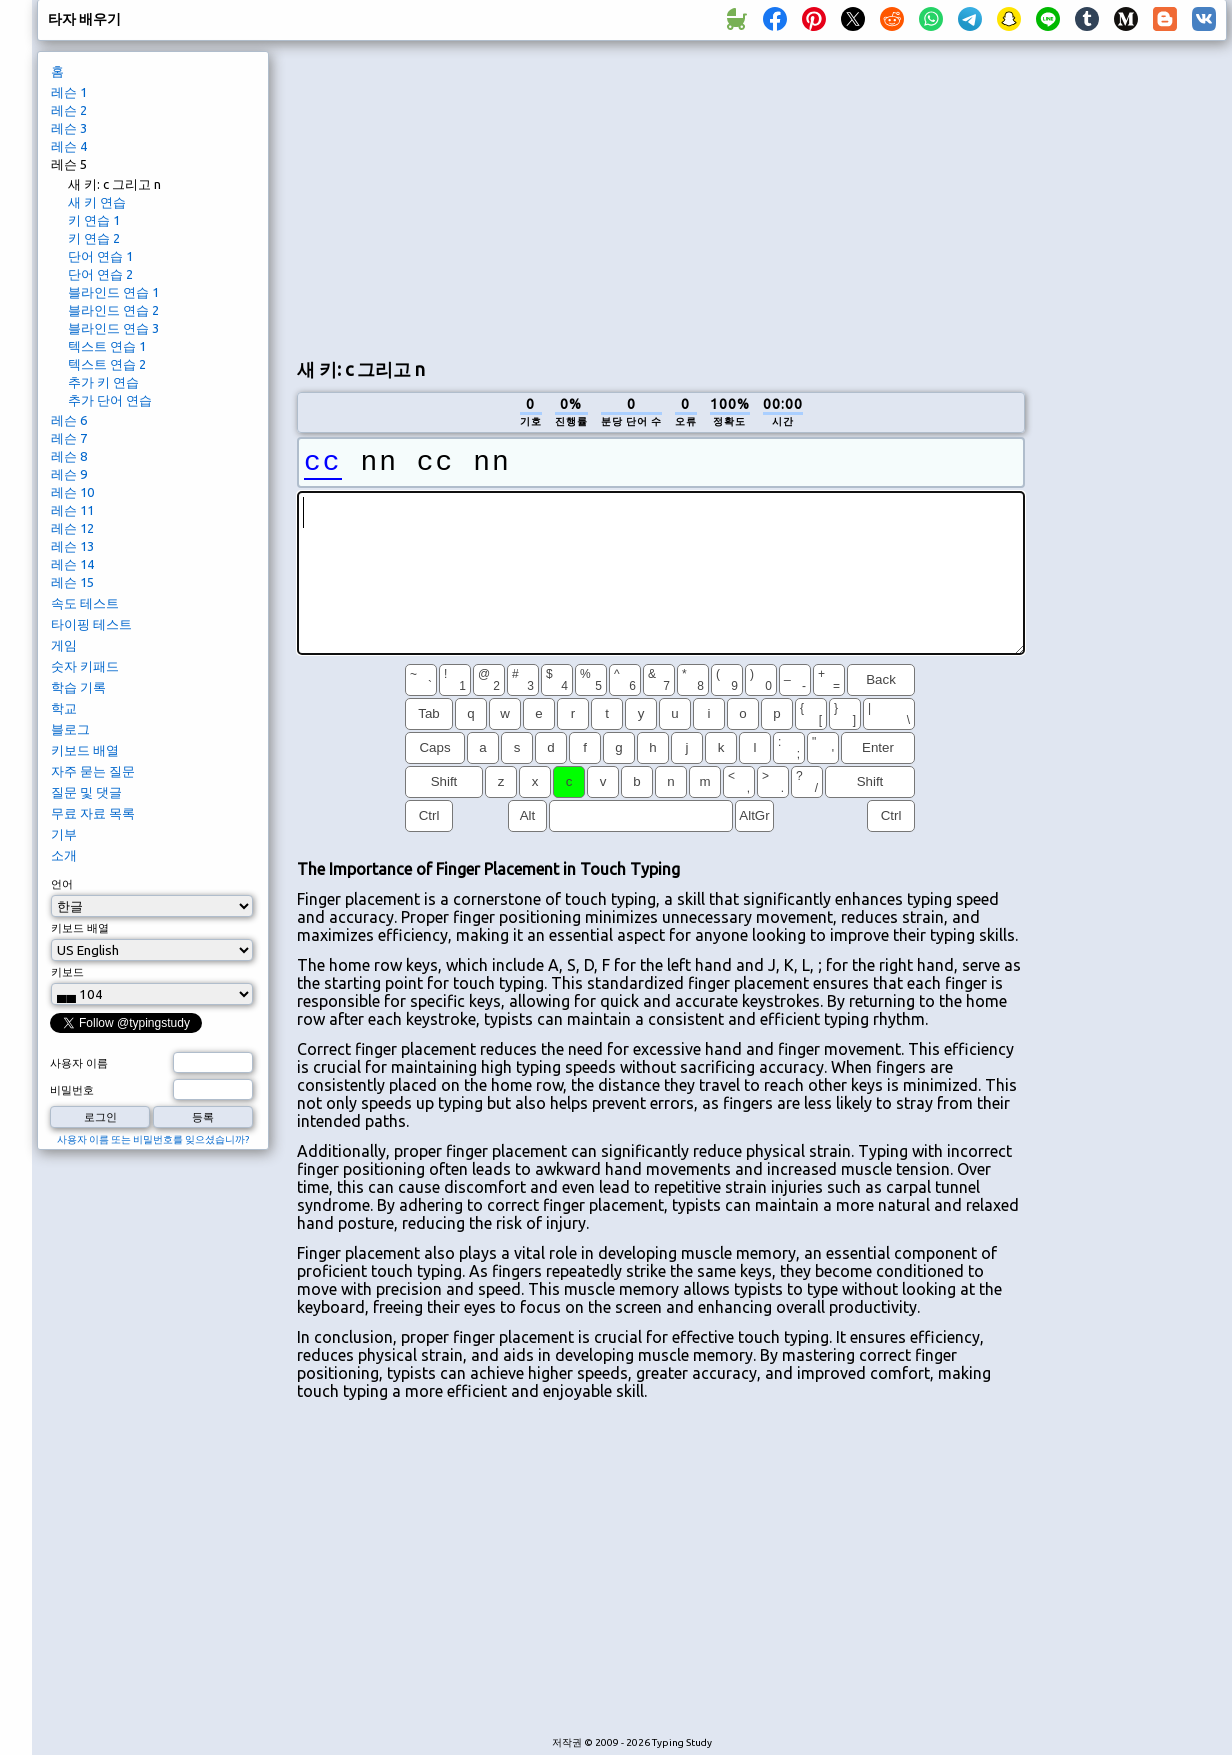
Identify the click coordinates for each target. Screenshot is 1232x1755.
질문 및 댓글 (86, 792)
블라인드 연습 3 (113, 328)
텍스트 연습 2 (107, 364)
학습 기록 (78, 687)
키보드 (67, 972)
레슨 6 (69, 420)
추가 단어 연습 (110, 400)
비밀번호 (72, 1090)
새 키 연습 (97, 202)
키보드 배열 (85, 750)
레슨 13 (72, 546)
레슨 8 (69, 456)
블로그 (70, 729)
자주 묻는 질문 (93, 771)
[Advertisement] (653, 196)
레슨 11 (72, 510)
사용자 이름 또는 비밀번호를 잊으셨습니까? (153, 1139)
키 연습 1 (94, 220)
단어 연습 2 (100, 274)
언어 (62, 884)
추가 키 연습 (103, 382)
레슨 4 (69, 146)
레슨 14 (72, 564)
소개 (64, 855)
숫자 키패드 (85, 666)
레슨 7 (69, 438)
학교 (64, 708)
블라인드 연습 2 (113, 310)
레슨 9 (69, 474)
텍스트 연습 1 (107, 346)
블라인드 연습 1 (113, 292)
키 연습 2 (94, 238)
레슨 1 (69, 92)
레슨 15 (72, 582)
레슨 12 (72, 528)
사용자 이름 (79, 1063)
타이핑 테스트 (91, 624)
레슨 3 (69, 128)
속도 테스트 (85, 603)
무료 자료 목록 (93, 813)
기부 (64, 834)
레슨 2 (69, 110)
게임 (64, 645)
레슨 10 (72, 492)
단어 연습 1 (100, 256)
